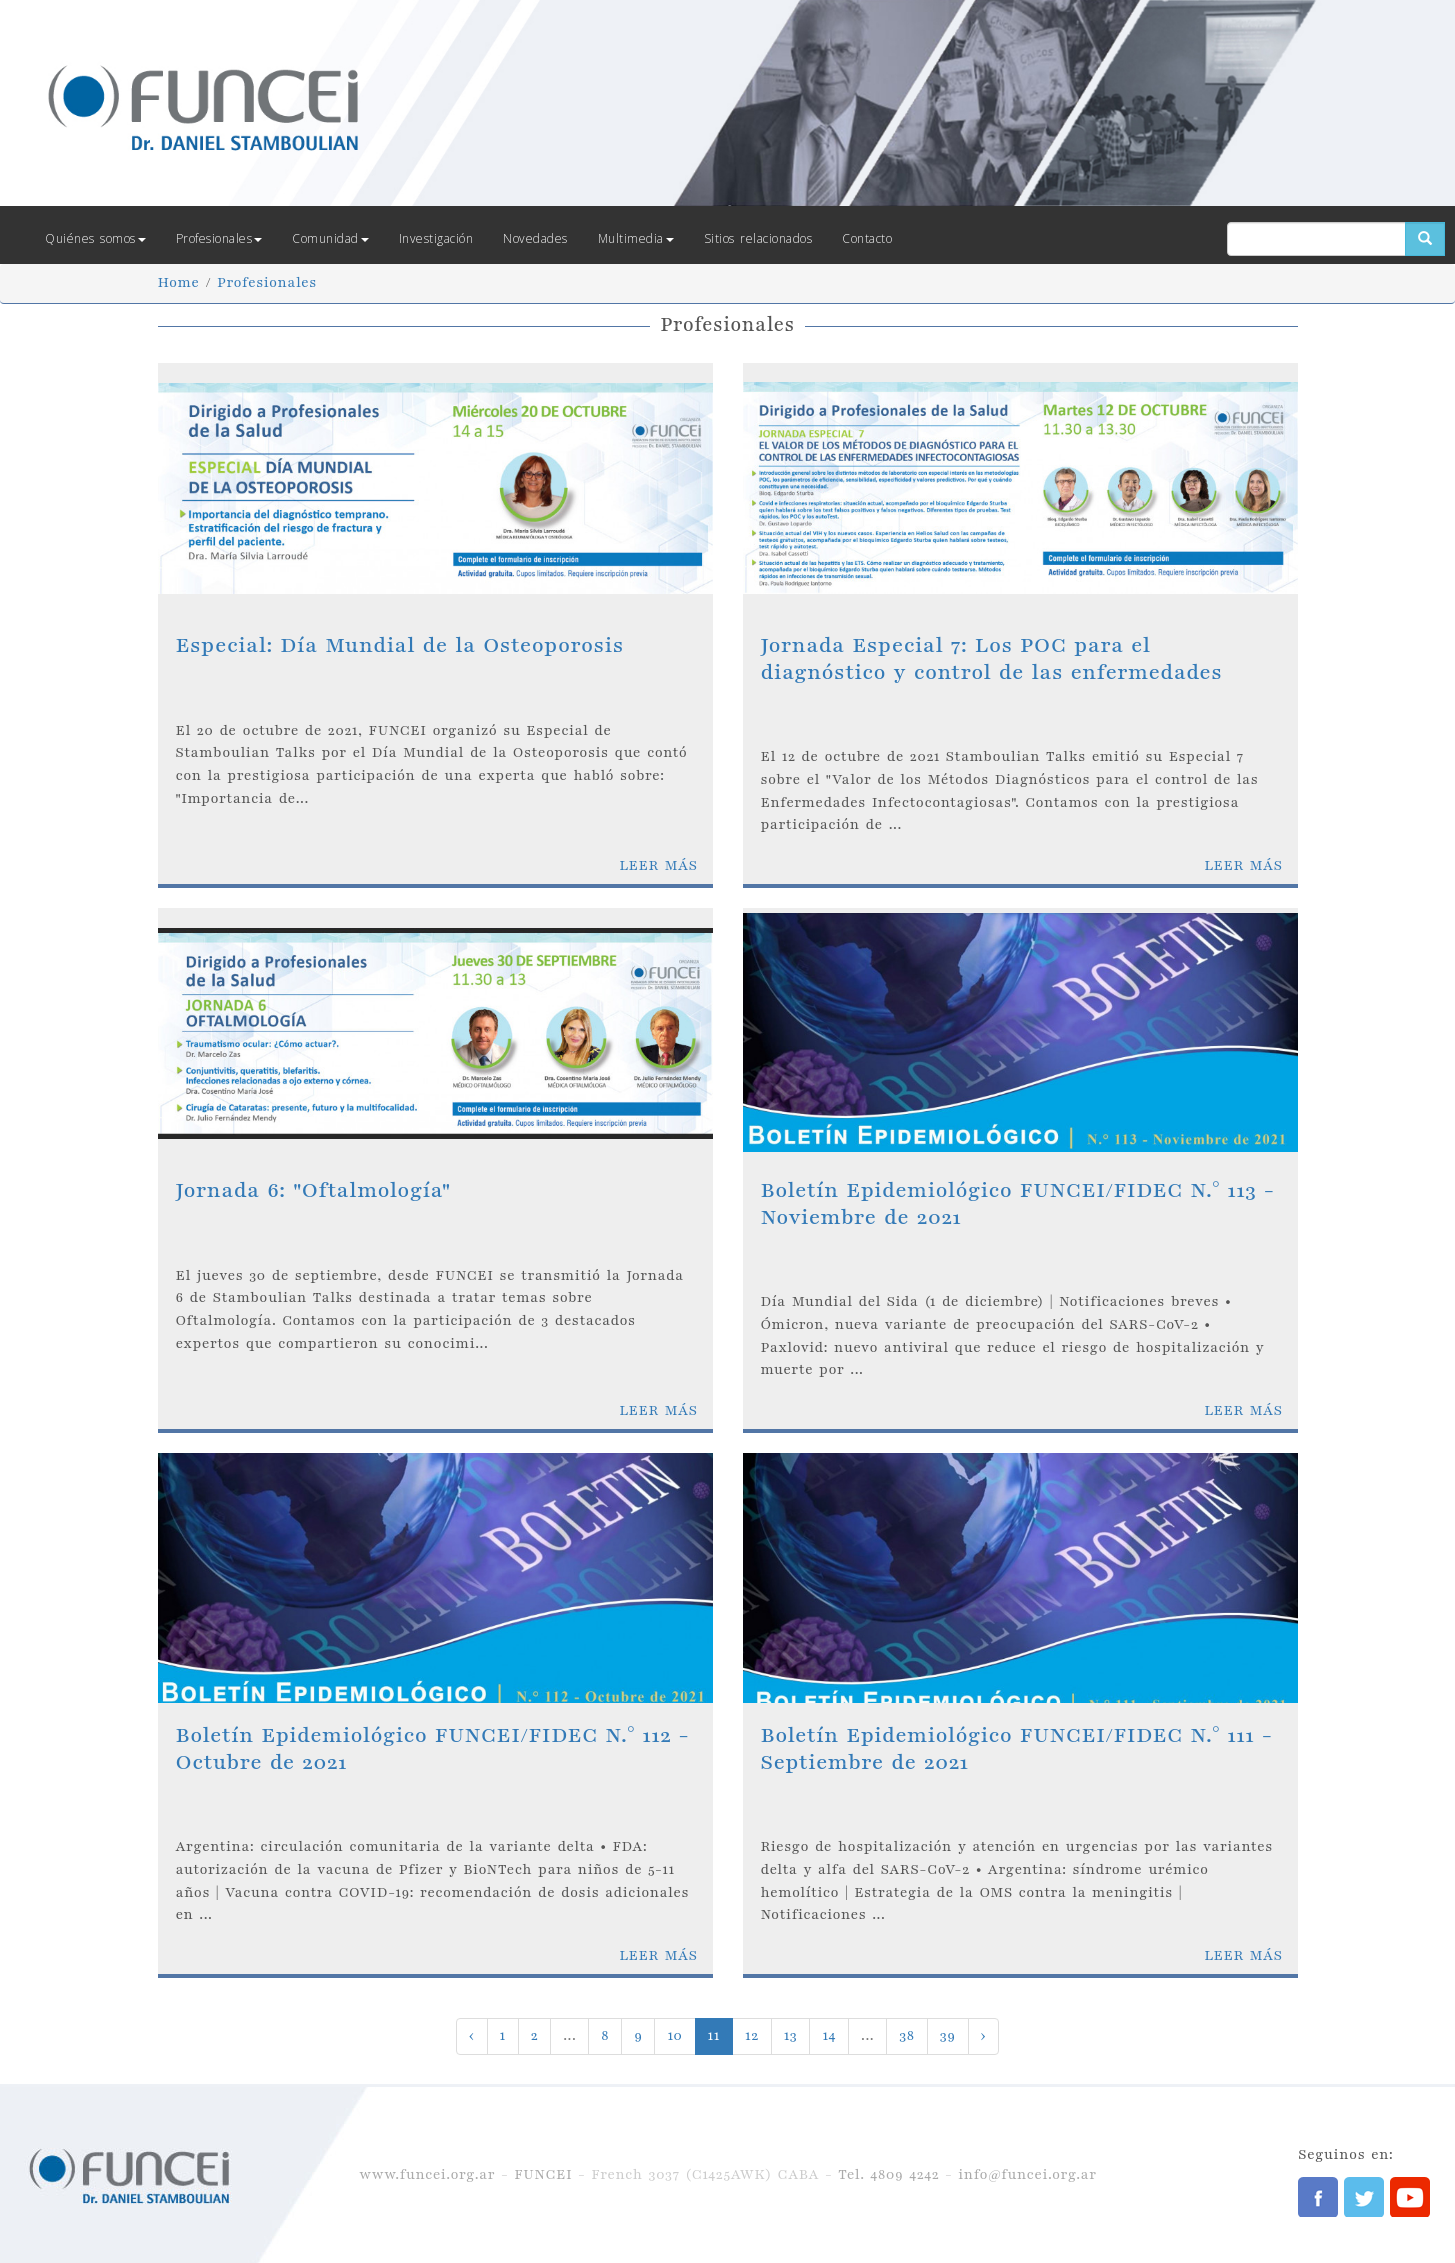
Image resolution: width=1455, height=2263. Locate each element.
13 (791, 2035)
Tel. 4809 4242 (888, 2174)
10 (674, 2035)
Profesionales (219, 238)
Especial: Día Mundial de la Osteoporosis (400, 645)
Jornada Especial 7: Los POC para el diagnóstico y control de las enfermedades (992, 658)
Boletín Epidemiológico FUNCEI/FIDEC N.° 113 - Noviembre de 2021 (1018, 1203)
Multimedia (636, 238)
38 (906, 2035)
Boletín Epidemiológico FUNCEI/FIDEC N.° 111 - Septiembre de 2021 (1017, 1748)
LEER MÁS (658, 865)
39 (948, 2035)
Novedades (535, 238)
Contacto (867, 238)
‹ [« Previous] (472, 2035)
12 (752, 2035)
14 (829, 2035)
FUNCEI (543, 2174)
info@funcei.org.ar (1027, 2174)
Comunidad (330, 238)
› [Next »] (984, 2035)
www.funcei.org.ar (427, 2174)
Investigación (436, 238)
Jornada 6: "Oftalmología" (313, 1190)
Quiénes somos (95, 238)
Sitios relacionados (758, 238)
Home (179, 282)
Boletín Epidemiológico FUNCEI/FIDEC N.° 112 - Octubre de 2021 (433, 1748)
